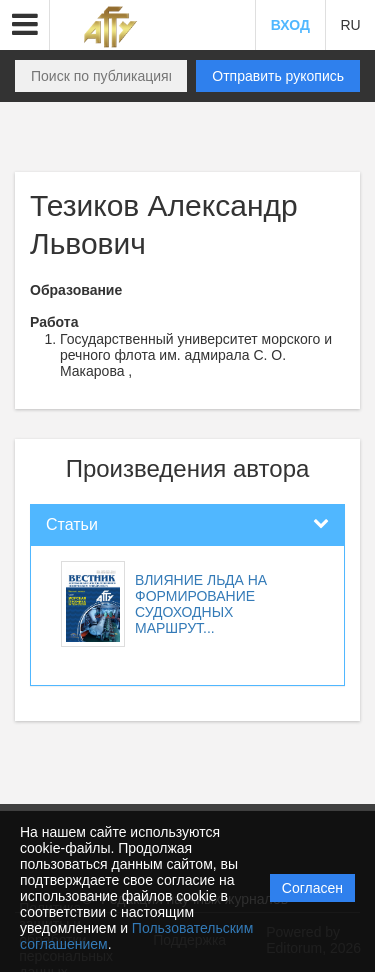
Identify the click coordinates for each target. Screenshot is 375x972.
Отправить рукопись (278, 76)
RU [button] (350, 25)
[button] (25, 25)
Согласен (312, 888)
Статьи (72, 524)
